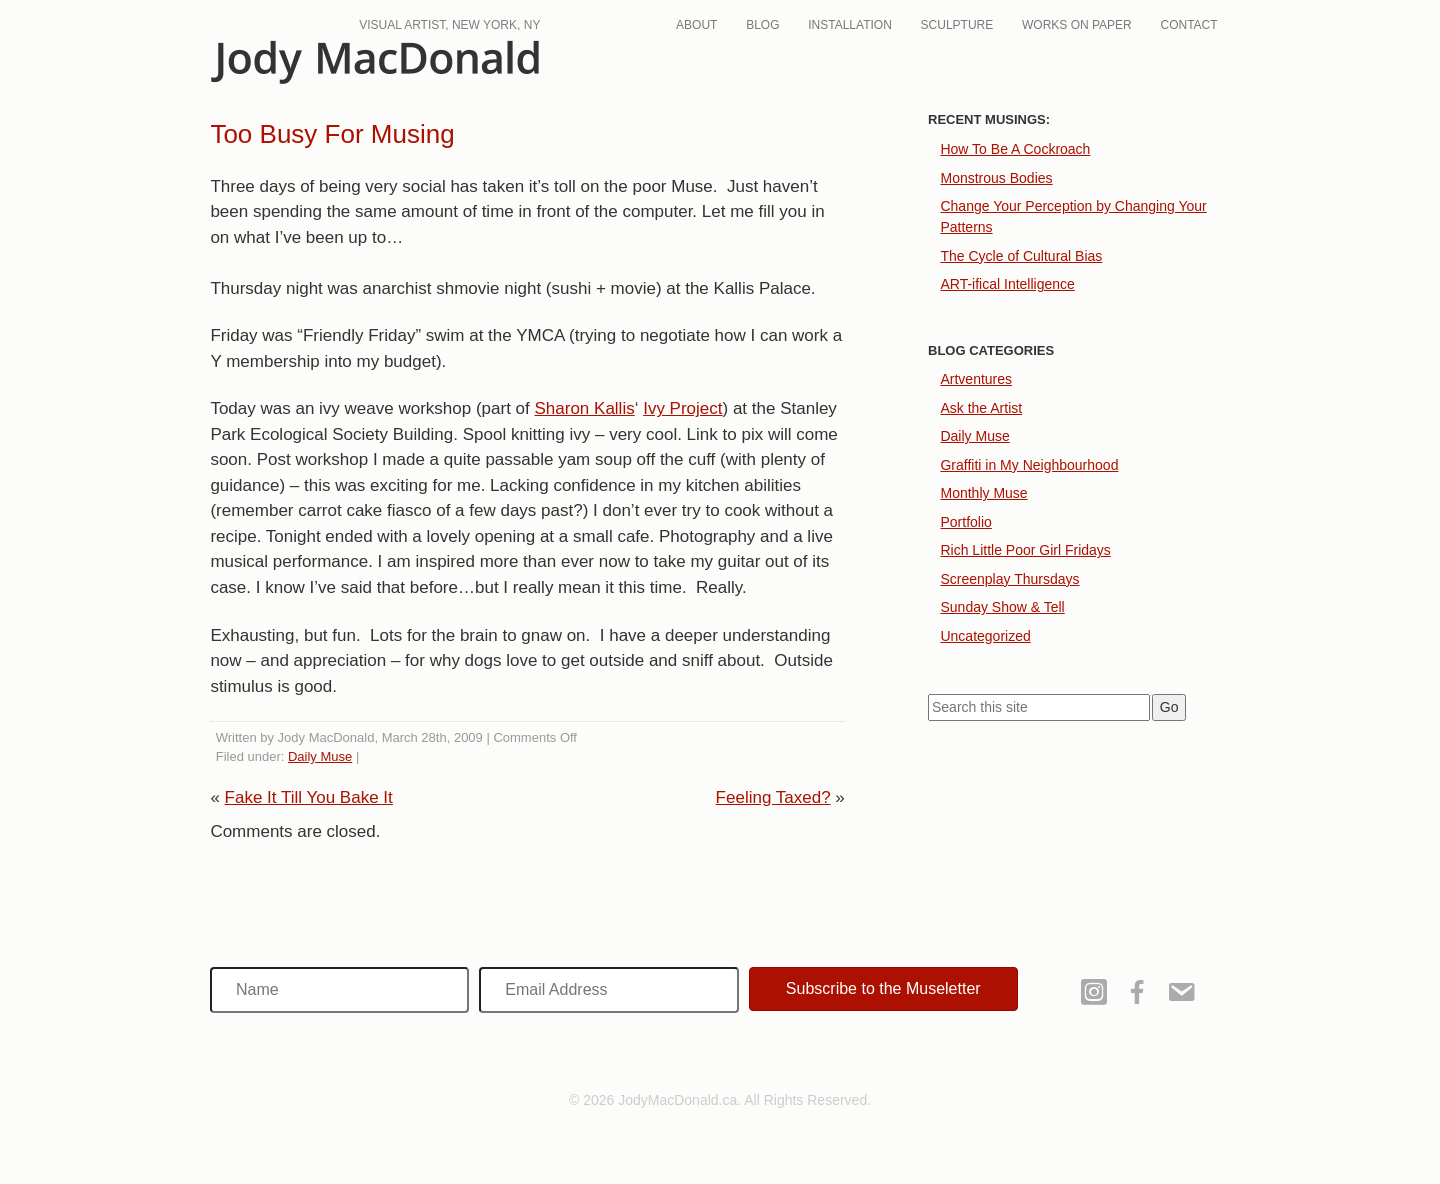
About (696, 25)
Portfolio (965, 522)
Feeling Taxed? (773, 797)
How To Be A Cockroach (1015, 149)
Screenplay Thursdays (1009, 579)
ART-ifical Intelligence (1007, 284)
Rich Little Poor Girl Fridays (1025, 550)
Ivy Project (682, 408)
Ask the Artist (981, 408)
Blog (762, 25)
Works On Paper (1077, 25)
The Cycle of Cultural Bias (1021, 256)
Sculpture (957, 25)
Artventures (976, 379)
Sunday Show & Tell (1002, 607)
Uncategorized (985, 636)
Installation (850, 25)
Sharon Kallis (585, 408)
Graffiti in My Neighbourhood (1029, 465)
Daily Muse (320, 756)
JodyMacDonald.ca (375, 62)
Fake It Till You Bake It (309, 797)
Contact (1189, 25)
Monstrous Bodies (996, 178)
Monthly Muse (983, 493)
